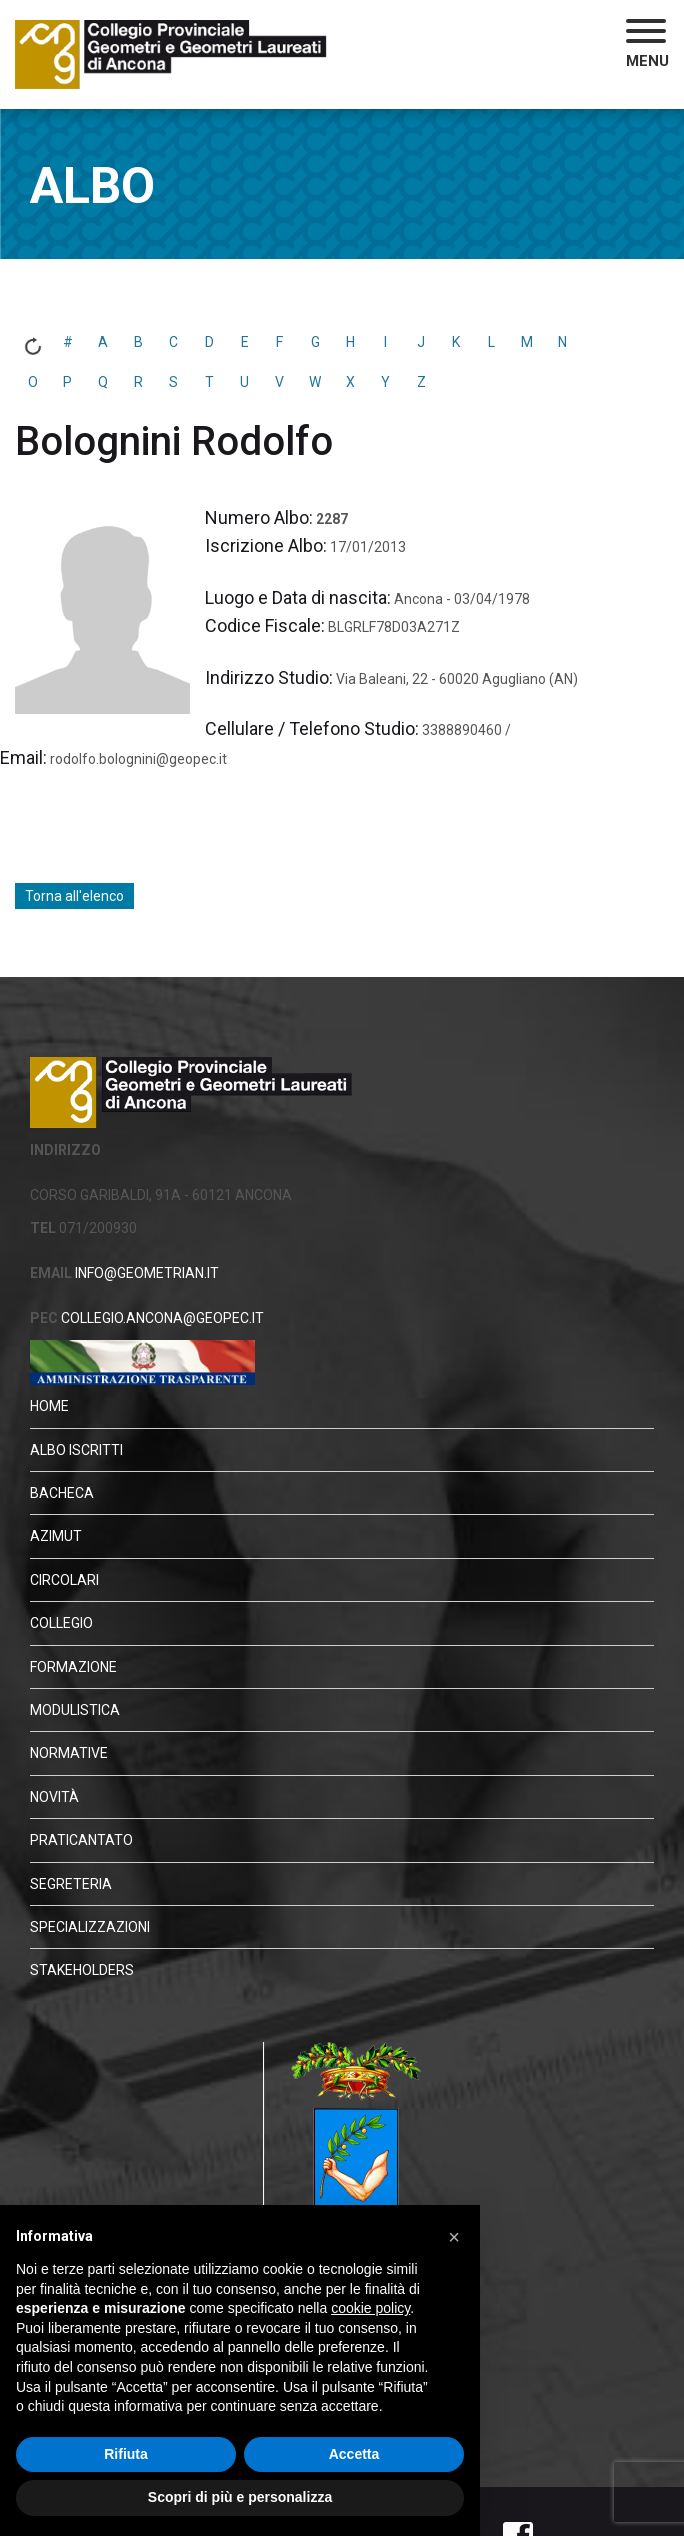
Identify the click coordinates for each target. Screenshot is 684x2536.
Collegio (61, 1623)
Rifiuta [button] (126, 2454)
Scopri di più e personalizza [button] (240, 2497)
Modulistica (75, 1710)
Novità (54, 1797)
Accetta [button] (354, 2454)
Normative (69, 1753)
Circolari (64, 1580)
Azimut (56, 1536)
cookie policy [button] (370, 2308)
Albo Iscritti (76, 1450)
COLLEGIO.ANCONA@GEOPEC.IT (161, 1318)
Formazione (73, 1667)
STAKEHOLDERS (82, 1970)
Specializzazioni (90, 1927)
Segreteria (71, 1884)
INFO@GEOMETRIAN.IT (145, 1273)
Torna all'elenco (74, 896)
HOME (49, 1406)
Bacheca (62, 1493)
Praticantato (81, 1840)
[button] (647, 46)
